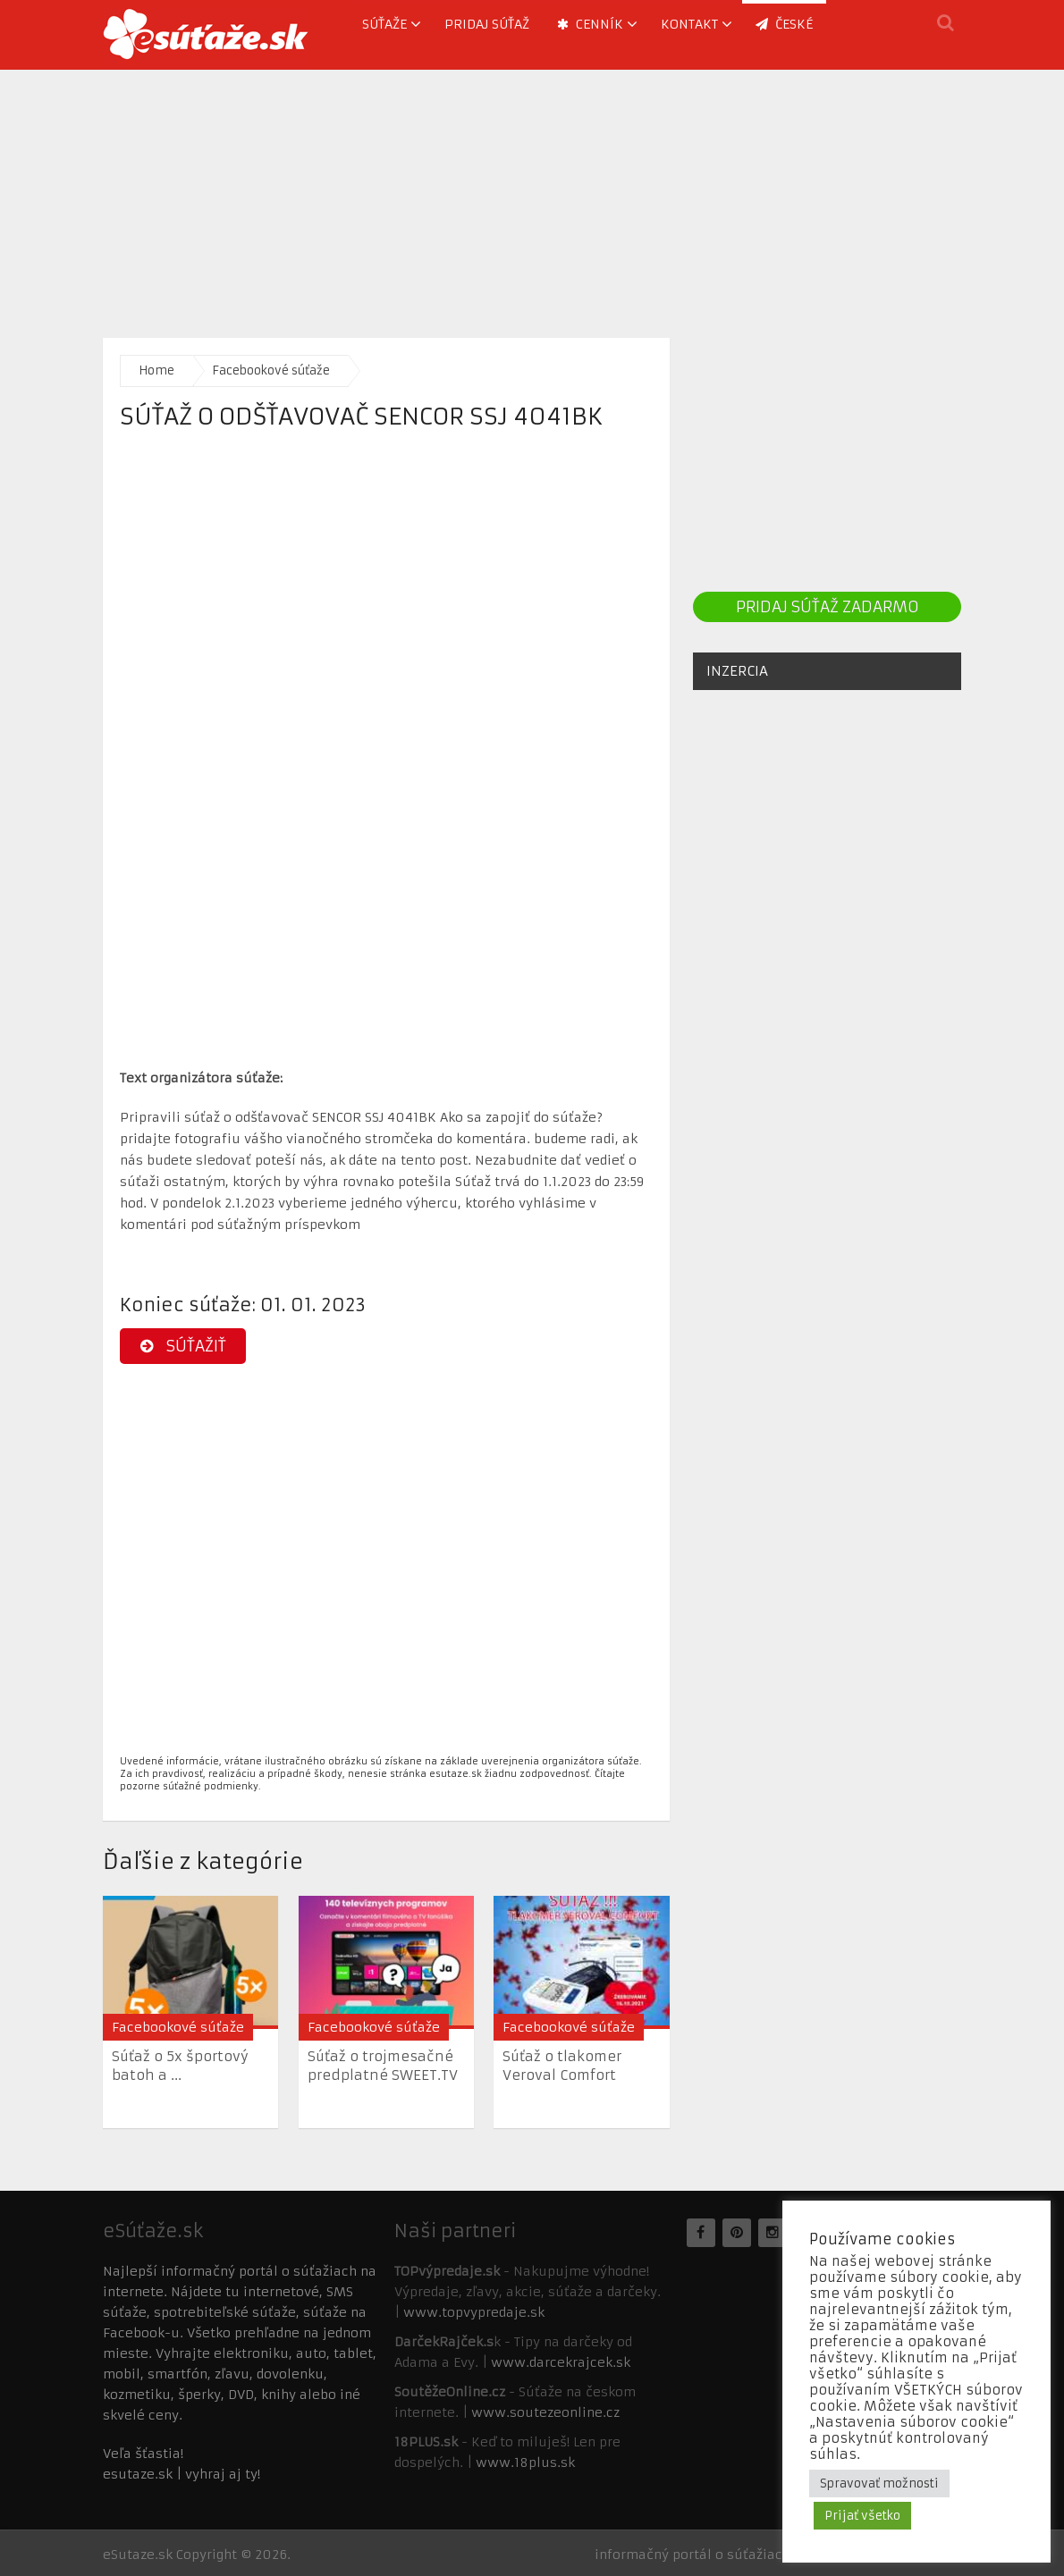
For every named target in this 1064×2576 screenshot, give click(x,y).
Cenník (590, 24)
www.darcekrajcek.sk (560, 2362)
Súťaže (384, 24)
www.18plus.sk (525, 2462)
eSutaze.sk (138, 2555)
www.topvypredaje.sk (474, 2312)
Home (156, 370)
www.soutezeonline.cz (545, 2412)
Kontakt (689, 24)
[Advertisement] (532, 195)
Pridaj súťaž (486, 24)
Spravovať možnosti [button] (879, 2483)
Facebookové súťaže (271, 370)
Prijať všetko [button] (862, 2515)
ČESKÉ (784, 24)
